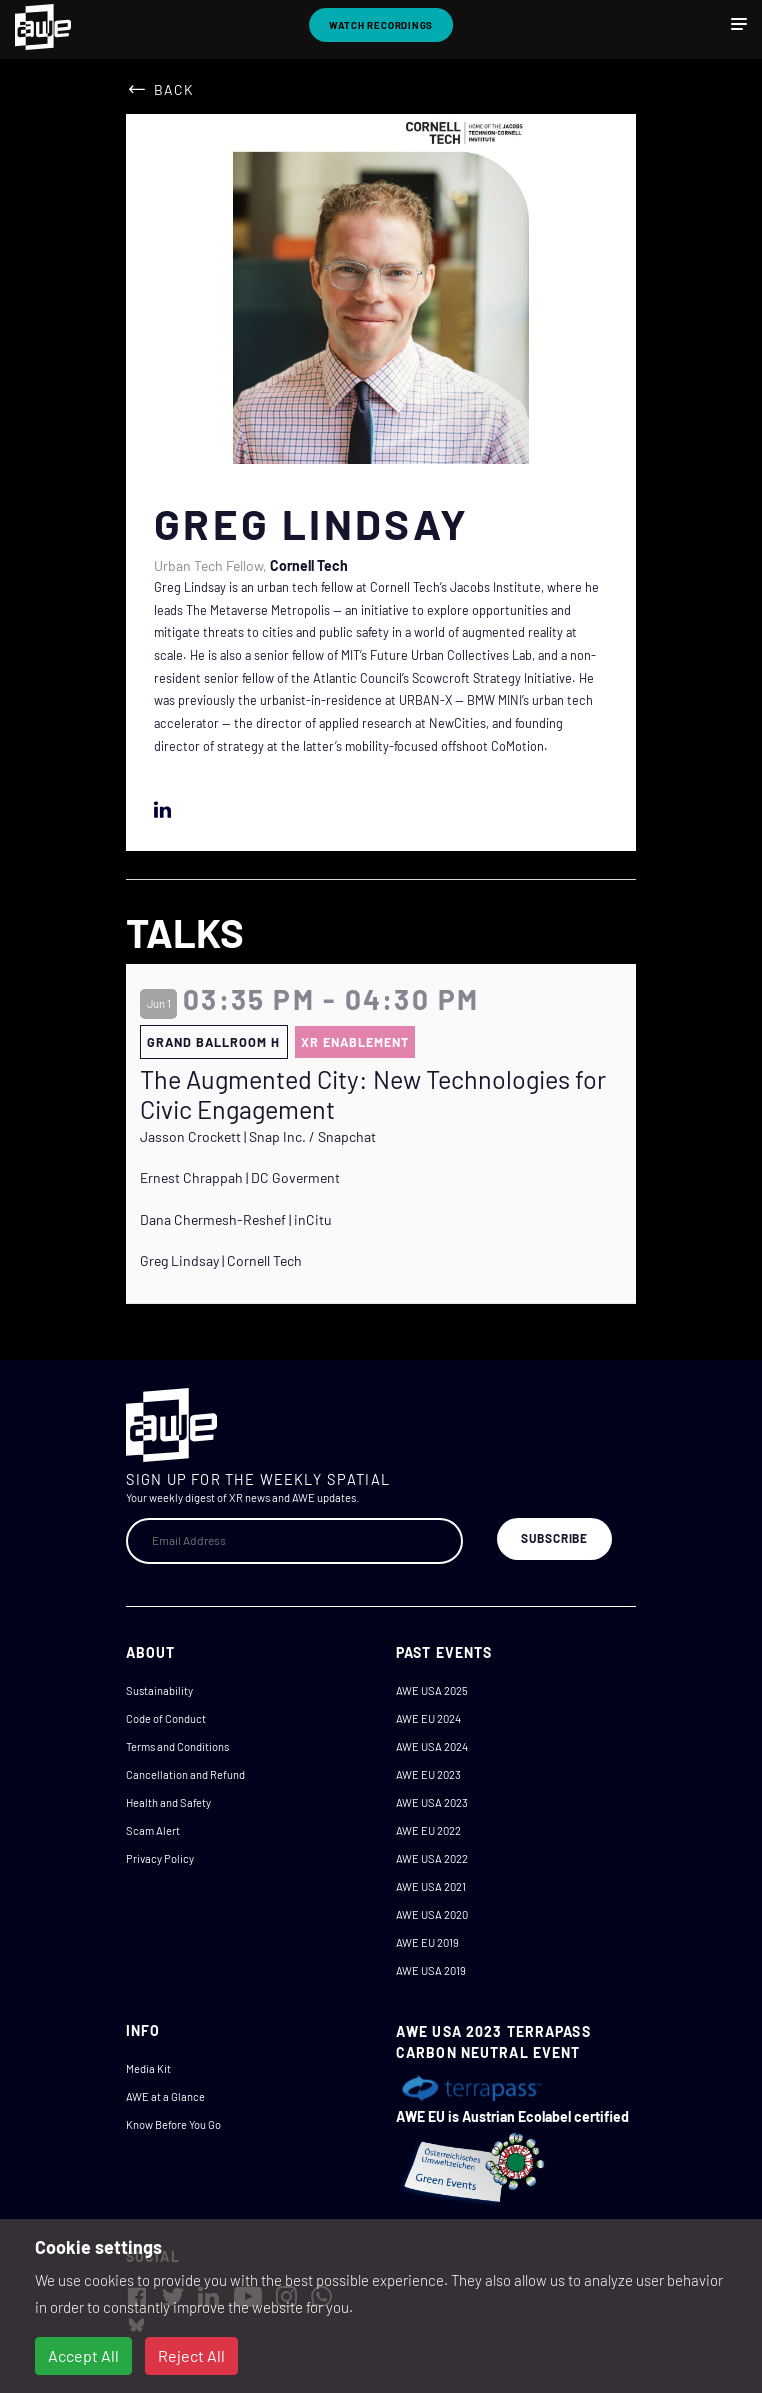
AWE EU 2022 (428, 1830)
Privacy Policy (160, 1858)
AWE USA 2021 (431, 1886)
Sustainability (159, 1690)
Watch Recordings (381, 25)
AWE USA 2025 (432, 1690)
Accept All (83, 2355)
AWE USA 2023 (432, 1802)
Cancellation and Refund (185, 1774)
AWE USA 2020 (432, 1914)
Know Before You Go (173, 2124)
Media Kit (148, 2068)
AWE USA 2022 (432, 1858)
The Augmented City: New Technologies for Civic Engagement (373, 1094)
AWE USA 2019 (431, 1970)
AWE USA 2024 (432, 1746)
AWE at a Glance (165, 2096)
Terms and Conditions (177, 1746)
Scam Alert (153, 1830)
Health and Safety (168, 1802)
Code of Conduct (166, 1718)
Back (174, 89)
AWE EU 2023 (428, 1774)
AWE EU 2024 (428, 1718)
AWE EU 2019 (427, 1942)
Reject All (191, 2355)
